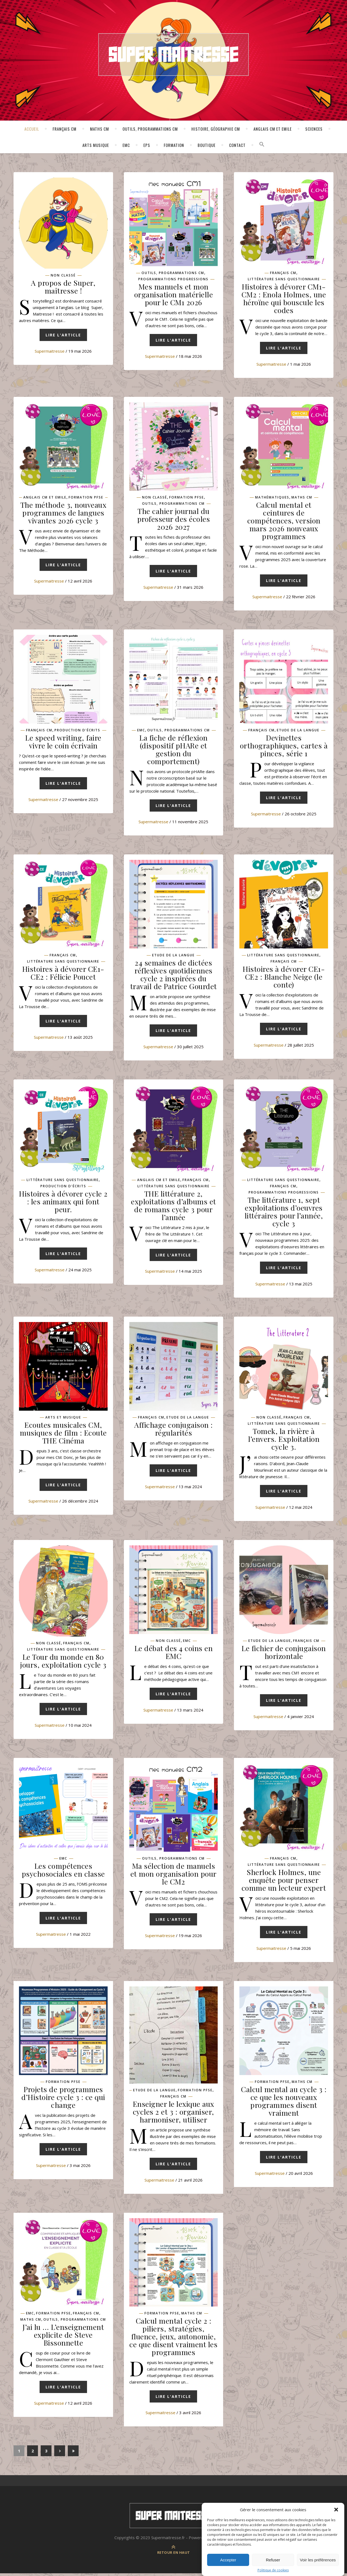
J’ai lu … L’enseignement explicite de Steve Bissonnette (63, 2337)
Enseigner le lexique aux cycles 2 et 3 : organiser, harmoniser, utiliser (173, 2114)
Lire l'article (63, 336)
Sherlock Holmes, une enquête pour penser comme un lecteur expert (284, 1882)
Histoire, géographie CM (215, 129)
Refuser (273, 2560)
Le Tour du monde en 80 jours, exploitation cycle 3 (63, 1662)
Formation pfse (86, 497)
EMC (126, 145)
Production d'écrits (77, 730)
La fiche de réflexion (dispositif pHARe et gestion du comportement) (173, 750)
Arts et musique (63, 1418)
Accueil (31, 129)
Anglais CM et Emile (272, 129)
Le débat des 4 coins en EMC (173, 1653)
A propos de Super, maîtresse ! (63, 286)
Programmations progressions (173, 279)
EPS (146, 145)
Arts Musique (95, 145)
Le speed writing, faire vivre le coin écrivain (63, 742)
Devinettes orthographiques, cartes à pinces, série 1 (284, 746)
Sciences (314, 129)
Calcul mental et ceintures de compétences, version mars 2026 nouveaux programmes (283, 520)
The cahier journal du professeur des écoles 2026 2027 (173, 519)
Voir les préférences (318, 2560)
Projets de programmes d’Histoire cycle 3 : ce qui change (63, 2099)
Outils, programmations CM (150, 129)
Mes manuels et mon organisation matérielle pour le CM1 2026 (173, 294)
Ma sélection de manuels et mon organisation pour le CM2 (173, 1875)
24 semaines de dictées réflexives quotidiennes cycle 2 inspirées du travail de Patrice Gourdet (173, 975)
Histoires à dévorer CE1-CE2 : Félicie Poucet (63, 973)
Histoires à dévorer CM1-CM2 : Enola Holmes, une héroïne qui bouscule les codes (284, 298)
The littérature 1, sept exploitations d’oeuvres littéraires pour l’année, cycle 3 (284, 1212)
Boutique (207, 145)
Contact (237, 145)
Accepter (228, 2560)
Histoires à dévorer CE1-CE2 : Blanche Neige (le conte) (284, 977)
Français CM (64, 129)
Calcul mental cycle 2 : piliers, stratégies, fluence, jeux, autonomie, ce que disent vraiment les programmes (173, 2338)
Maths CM (99, 129)
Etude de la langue (298, 730)
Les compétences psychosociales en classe (63, 1871)
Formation (174, 145)
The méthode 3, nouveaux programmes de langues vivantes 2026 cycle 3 (63, 513)
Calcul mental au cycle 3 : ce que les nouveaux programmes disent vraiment (283, 2103)
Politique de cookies (273, 2570)
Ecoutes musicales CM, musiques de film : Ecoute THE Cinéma (63, 1434)
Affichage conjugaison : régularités (173, 1430)
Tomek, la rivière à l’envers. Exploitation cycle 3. (283, 1440)
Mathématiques (272, 497)
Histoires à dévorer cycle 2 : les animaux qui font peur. (63, 1202)
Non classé (63, 275)
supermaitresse (50, 351)
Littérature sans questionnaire (284, 279)
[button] (336, 2509)
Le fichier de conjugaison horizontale (284, 1653)
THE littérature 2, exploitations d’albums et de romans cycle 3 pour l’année (173, 1206)
